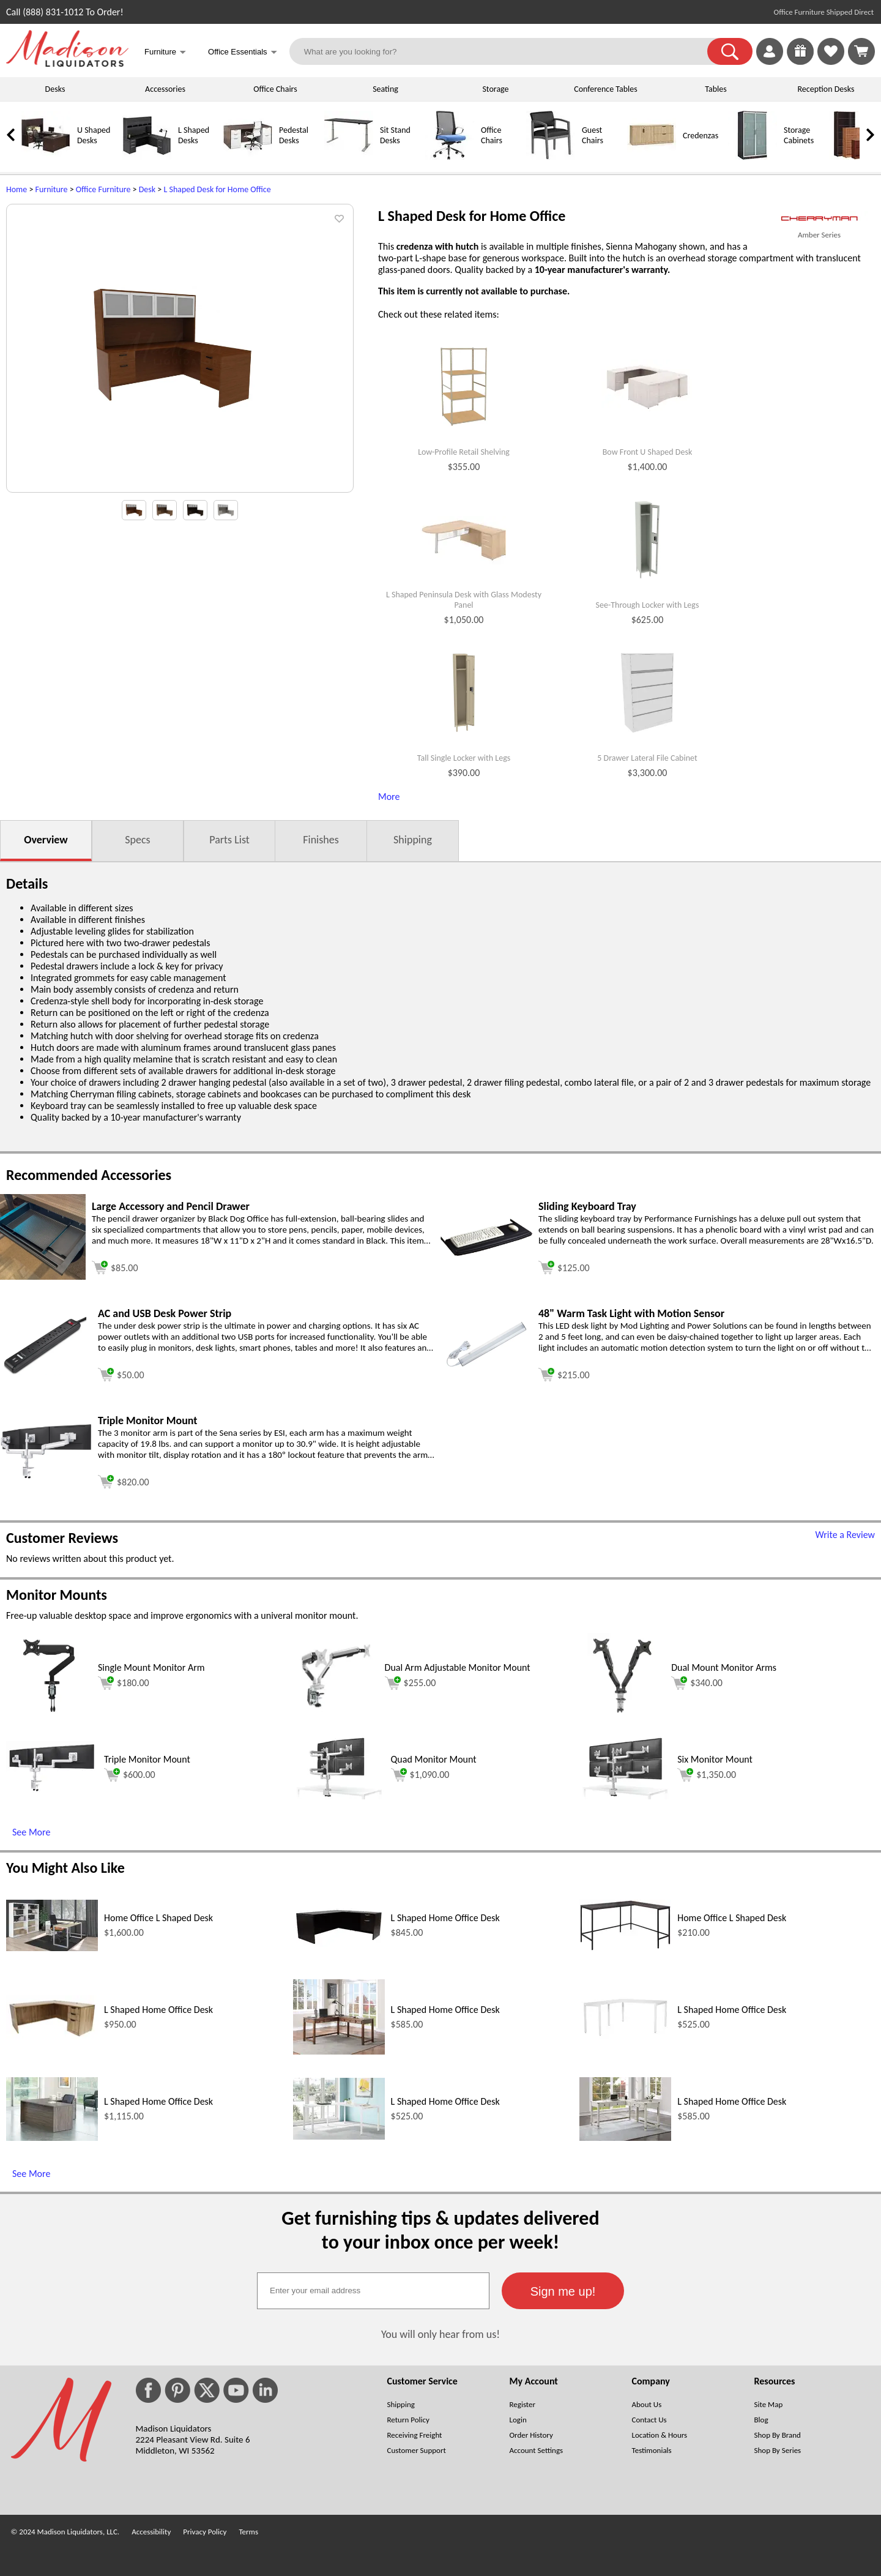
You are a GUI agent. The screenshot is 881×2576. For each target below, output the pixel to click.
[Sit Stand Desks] (348, 157)
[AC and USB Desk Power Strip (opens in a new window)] (46, 1372)
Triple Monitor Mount (147, 1759)
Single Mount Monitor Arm (151, 1667)
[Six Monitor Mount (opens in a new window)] (625, 1796)
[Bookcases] (853, 157)
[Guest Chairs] (550, 157)
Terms (248, 2531)
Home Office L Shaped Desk (158, 1918)
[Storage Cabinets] (752, 157)
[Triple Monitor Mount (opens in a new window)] (46, 1476)
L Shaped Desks (193, 135)
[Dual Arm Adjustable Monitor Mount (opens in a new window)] (336, 1715)
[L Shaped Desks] (146, 157)
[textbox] (373, 2290)
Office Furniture (103, 189)
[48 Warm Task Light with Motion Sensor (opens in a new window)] (486, 1369)
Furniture (51, 189)
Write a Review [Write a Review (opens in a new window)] (845, 1534)
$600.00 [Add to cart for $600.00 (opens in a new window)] (129, 1775)
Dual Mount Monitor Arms (723, 1667)
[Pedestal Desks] (247, 157)
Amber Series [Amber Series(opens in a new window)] (819, 234)
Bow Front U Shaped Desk (648, 452)
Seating (385, 89)
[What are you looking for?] (506, 51)
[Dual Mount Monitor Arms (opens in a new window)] (622, 1715)
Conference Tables (606, 89)
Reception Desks (826, 89)
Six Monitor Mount (715, 1759)
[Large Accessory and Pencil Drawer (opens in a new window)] (43, 1276)
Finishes (320, 839)
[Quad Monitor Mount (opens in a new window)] (339, 1796)
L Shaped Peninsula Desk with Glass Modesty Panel (463, 600)
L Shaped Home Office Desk (445, 1918)
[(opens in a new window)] (819, 219)
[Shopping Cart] (861, 51)
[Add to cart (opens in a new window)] (115, 1266)
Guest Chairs (592, 135)
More (389, 796)
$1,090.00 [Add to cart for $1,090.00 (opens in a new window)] (420, 1775)
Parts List (229, 839)
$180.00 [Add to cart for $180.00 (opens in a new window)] (123, 1683)
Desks (55, 89)
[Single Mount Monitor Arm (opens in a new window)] (49, 1715)
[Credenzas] (651, 157)
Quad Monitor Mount (434, 1759)
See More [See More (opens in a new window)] (31, 1832)
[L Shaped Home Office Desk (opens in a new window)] (339, 1943)
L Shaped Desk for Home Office (216, 189)
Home (16, 189)
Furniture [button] (165, 53)
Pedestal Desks (293, 135)
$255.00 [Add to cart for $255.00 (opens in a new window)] (410, 1683)
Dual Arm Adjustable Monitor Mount (457, 1667)
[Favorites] (830, 61)
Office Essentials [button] (242, 53)
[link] (861, 51)
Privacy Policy (204, 2531)
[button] (730, 51)
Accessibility (151, 2531)
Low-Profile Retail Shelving (464, 452)
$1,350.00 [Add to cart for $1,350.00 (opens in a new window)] (706, 1775)
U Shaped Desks (93, 135)
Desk (147, 189)
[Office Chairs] (449, 157)
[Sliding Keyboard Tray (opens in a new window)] (486, 1252)
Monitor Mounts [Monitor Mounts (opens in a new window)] (56, 1594)
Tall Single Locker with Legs (463, 758)
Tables (715, 89)
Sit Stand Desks (395, 135)
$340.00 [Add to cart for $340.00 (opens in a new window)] (697, 1683)
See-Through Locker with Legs (647, 605)
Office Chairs (275, 89)
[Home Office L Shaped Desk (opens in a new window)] (52, 1948)
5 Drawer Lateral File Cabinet (647, 758)
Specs (137, 839)
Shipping (412, 839)
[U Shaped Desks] (45, 157)
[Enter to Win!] (800, 61)
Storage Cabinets (799, 135)
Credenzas (700, 135)
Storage (495, 89)
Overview (45, 839)
